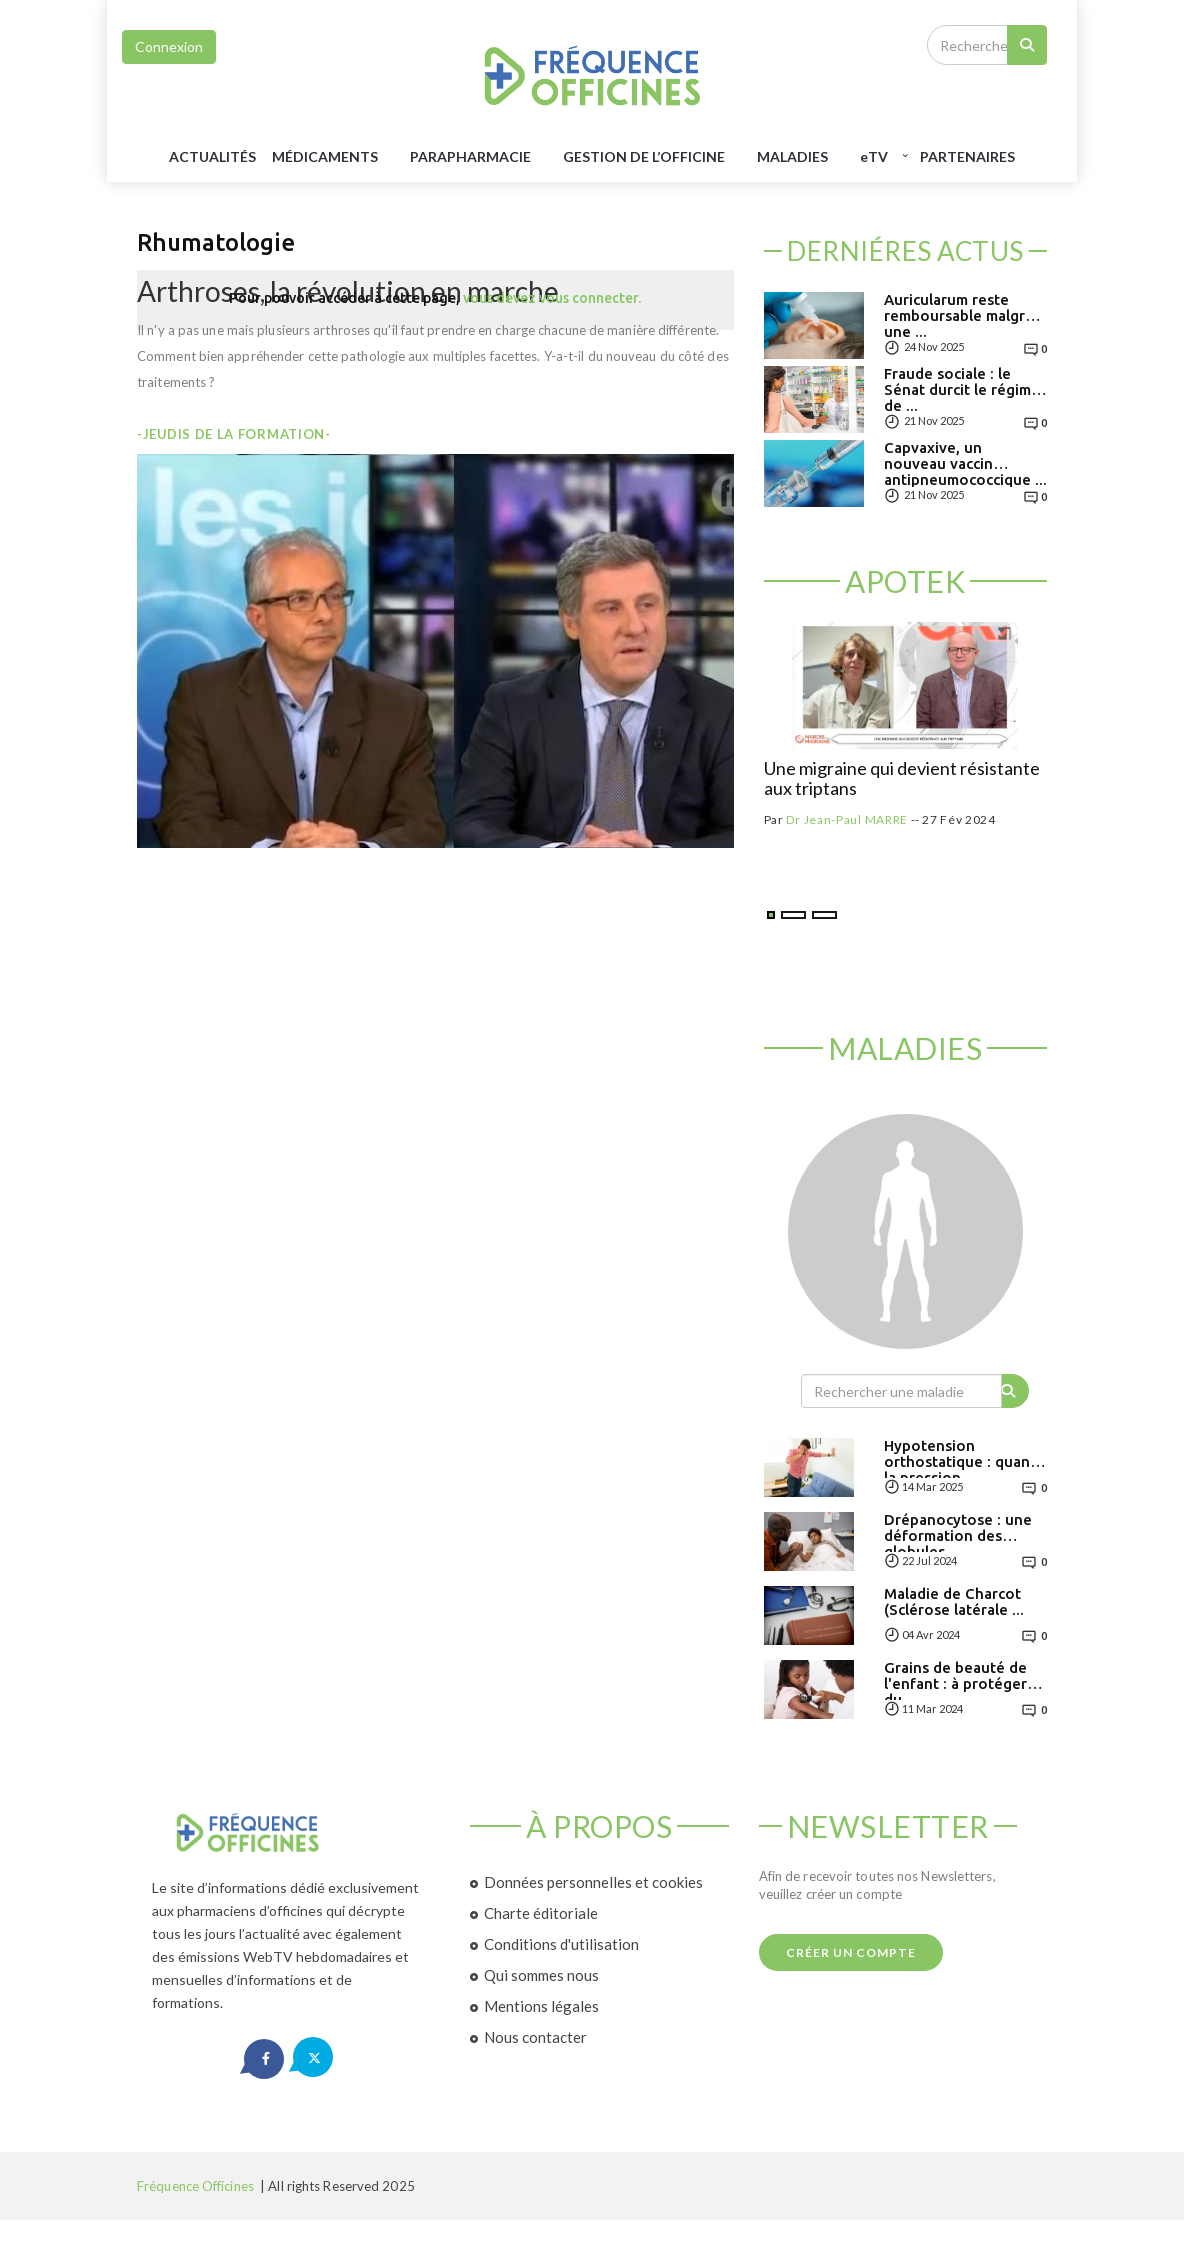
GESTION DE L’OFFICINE (644, 156)
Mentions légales (541, 2006)
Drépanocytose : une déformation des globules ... (958, 1535)
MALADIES (792, 156)
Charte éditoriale (541, 1913)
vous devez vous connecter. (552, 298)
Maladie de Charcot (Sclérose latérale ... (954, 1602)
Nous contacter (535, 2037)
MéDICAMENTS (325, 156)
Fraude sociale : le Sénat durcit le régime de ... (962, 389)
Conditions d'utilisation (561, 1944)
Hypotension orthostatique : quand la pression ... (961, 1461)
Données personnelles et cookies (593, 1882)
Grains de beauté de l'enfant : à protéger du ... (955, 1683)
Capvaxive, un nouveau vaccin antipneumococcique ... (965, 463)
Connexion (169, 46)
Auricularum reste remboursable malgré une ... (959, 315)
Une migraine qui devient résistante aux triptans (902, 779)
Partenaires (967, 156)
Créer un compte (851, 1952)
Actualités (212, 156)
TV (874, 156)
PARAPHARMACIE (470, 156)
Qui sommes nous (541, 1975)
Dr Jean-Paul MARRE (847, 819)
